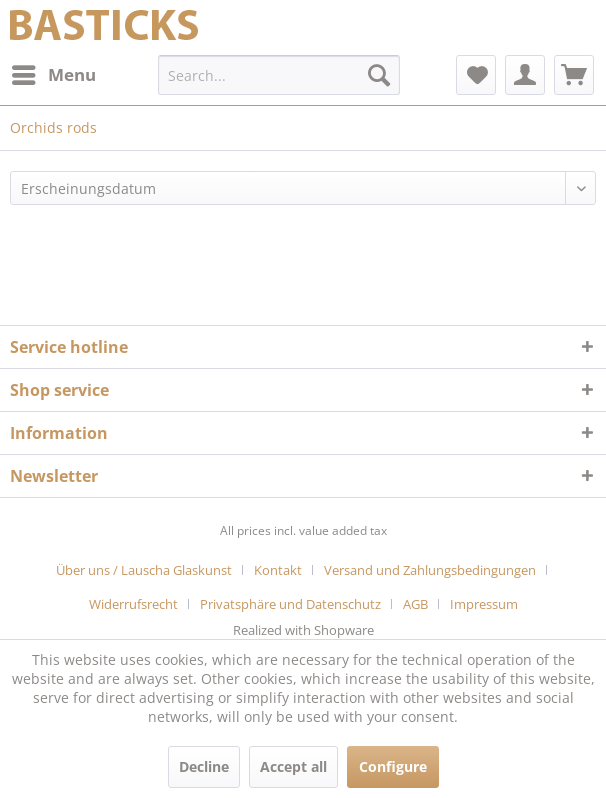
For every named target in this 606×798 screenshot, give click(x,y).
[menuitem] (53, 75)
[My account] (525, 75)
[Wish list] (476, 75)
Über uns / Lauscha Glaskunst (144, 570)
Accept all (293, 766)
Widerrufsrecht (133, 604)
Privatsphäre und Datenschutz (290, 604)
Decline (204, 766)
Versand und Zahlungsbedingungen (430, 570)
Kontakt (278, 570)
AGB (415, 604)
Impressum (484, 604)
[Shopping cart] (574, 75)
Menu (54, 72)
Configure (393, 766)
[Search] (379, 75)
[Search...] (279, 75)
